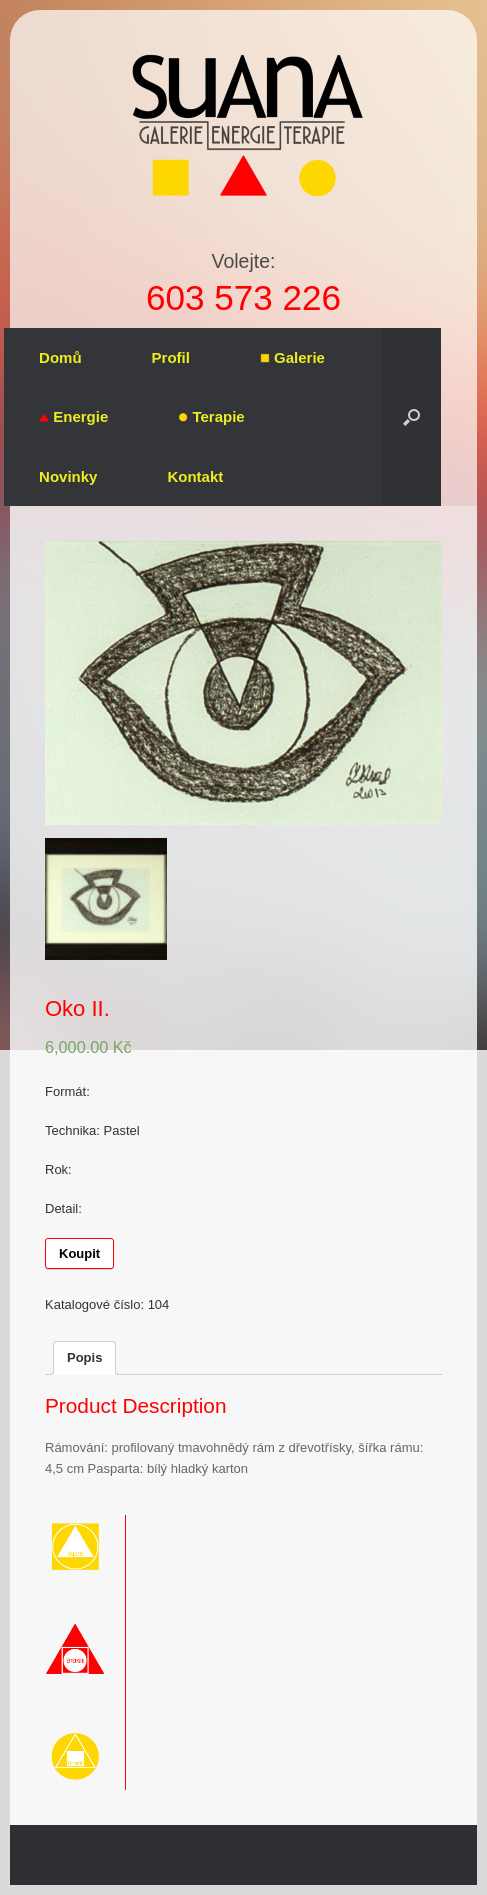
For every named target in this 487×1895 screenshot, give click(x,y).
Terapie (211, 416)
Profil (171, 357)
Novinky (68, 476)
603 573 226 (243, 297)
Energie (73, 416)
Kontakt (195, 476)
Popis (84, 1357)
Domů (60, 357)
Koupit (79, 1253)
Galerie (292, 357)
